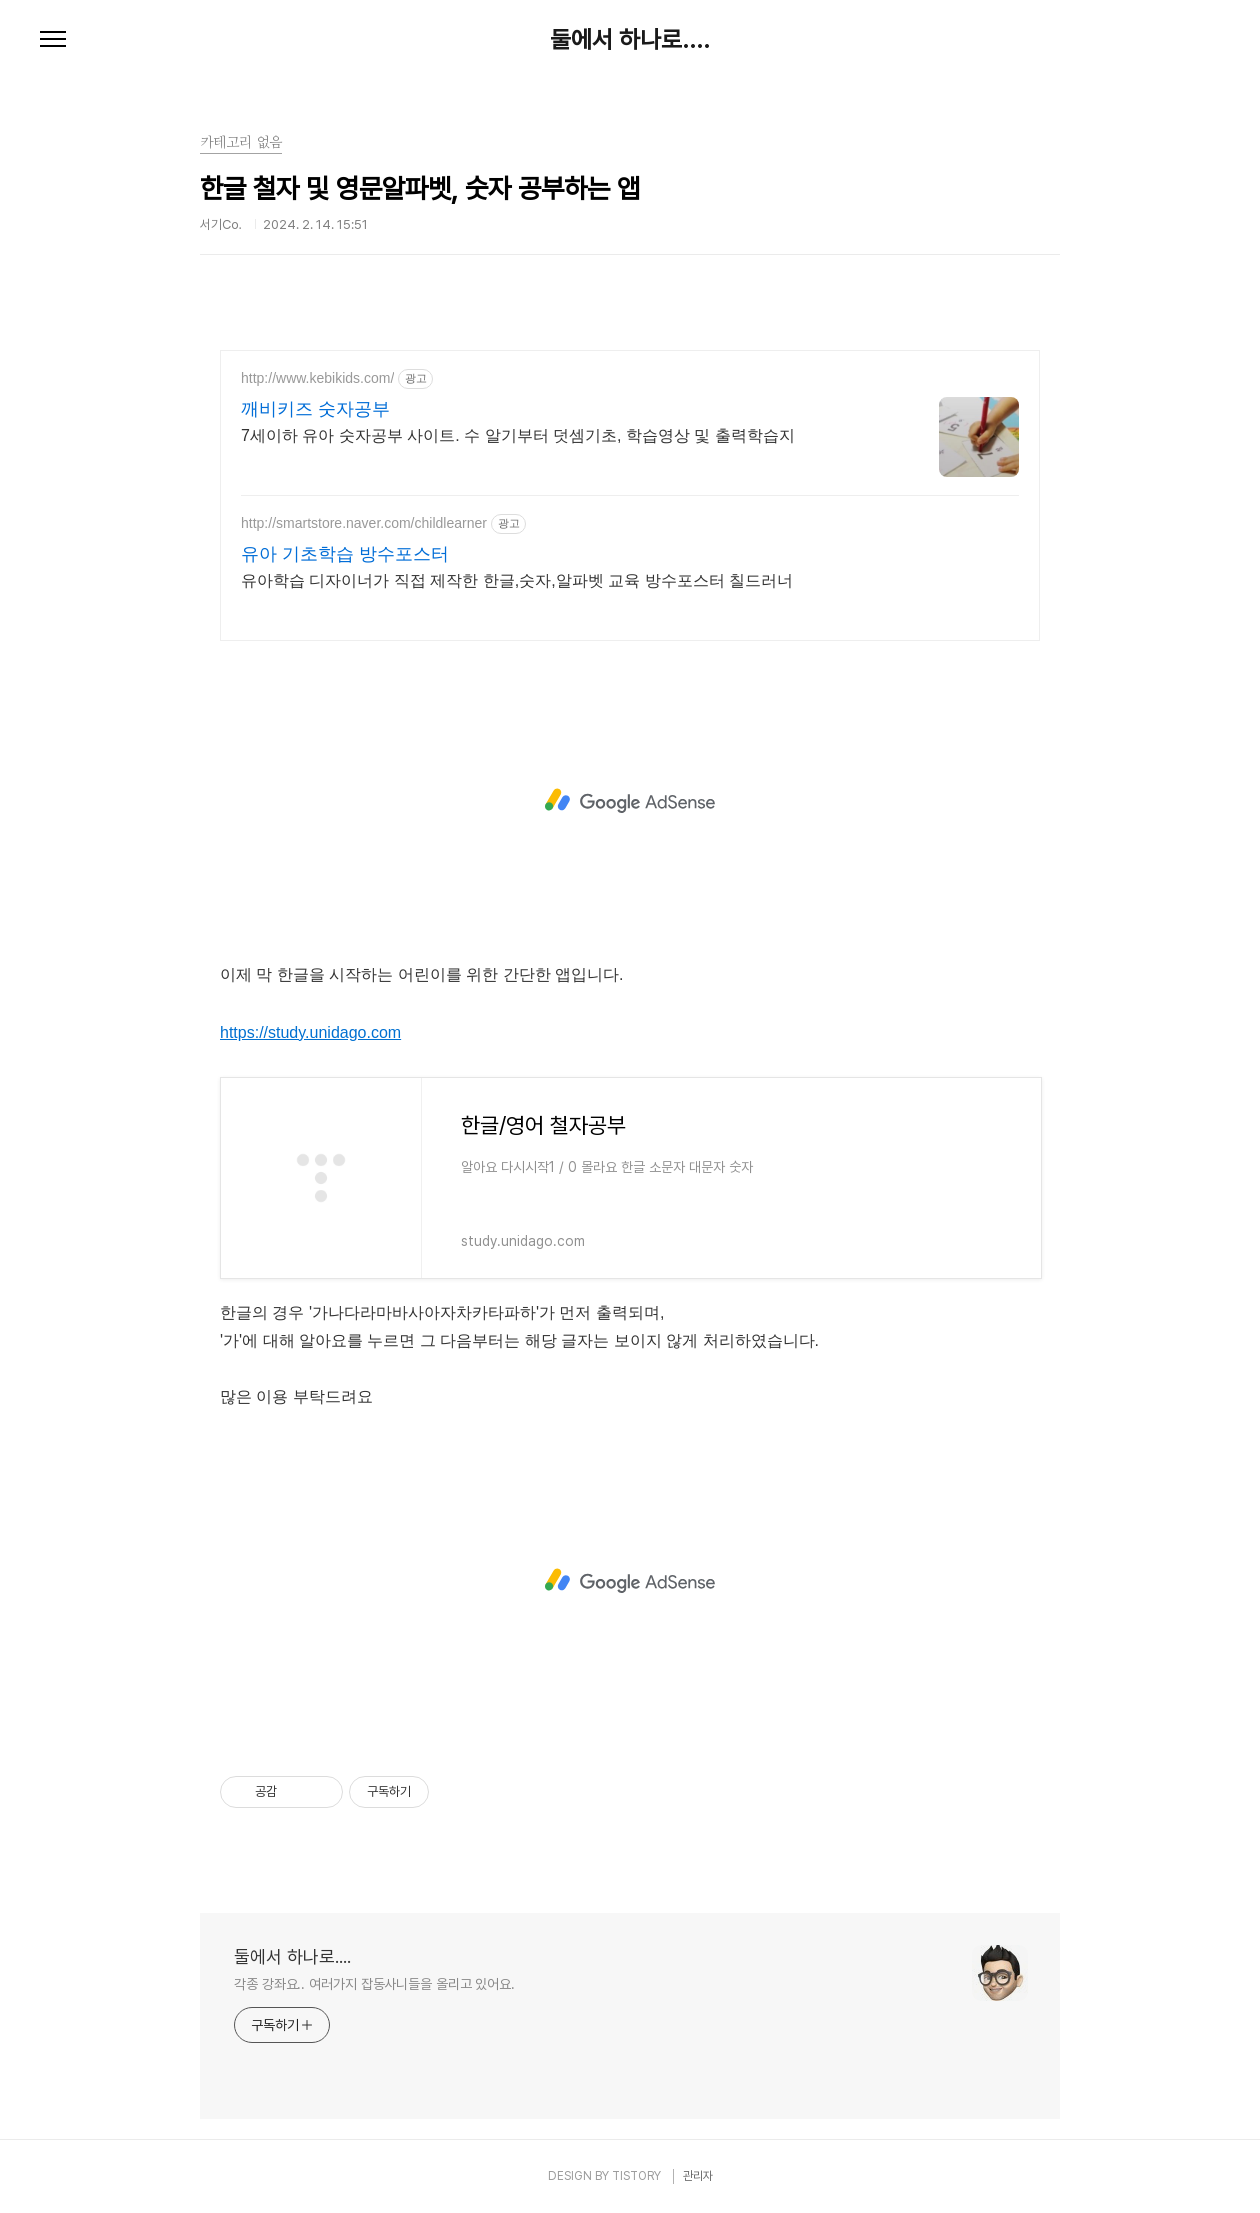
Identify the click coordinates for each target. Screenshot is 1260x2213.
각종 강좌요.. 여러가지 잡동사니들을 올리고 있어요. (374, 1984)
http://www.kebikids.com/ (317, 378)
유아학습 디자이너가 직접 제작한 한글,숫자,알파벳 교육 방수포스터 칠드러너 (517, 580)
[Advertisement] (630, 801)
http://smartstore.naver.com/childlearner (364, 523)
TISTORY (636, 2176)
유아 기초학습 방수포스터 (345, 554)
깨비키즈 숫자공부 (315, 409)
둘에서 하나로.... (630, 40)
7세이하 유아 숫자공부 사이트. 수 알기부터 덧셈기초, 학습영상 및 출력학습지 (518, 435)
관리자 (698, 2176)
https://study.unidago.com (310, 1032)
